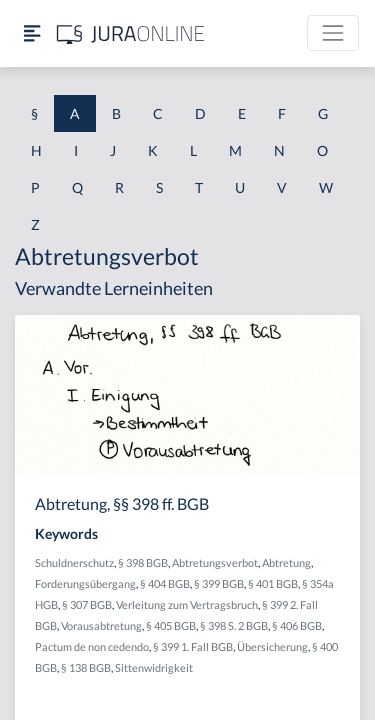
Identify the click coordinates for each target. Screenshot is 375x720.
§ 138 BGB (86, 667)
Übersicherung (272, 646)
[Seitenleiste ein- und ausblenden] (32, 33)
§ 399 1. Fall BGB (193, 646)
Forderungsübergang (85, 583)
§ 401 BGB (273, 583)
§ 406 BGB (297, 625)
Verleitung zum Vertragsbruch (187, 604)
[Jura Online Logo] (131, 33)
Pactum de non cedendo (92, 646)
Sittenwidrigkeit (154, 667)
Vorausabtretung (101, 625)
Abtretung (286, 562)
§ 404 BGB (165, 583)
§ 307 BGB (87, 604)
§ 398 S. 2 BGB (234, 625)
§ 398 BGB (143, 562)
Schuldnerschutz (74, 562)
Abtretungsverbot (215, 562)
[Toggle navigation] (333, 33)
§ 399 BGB (219, 583)
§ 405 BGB (171, 625)
